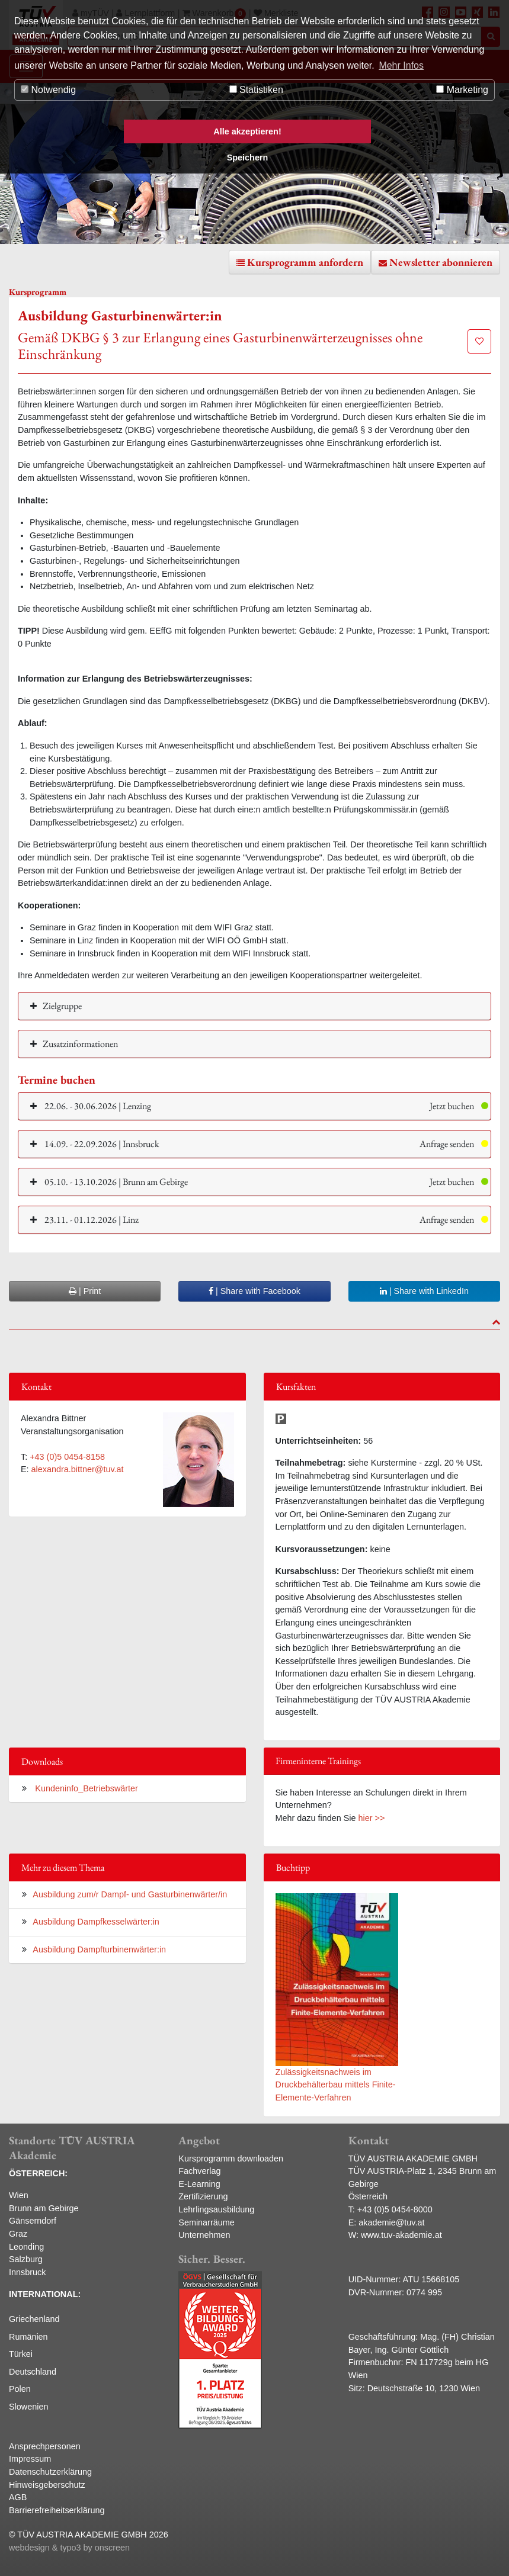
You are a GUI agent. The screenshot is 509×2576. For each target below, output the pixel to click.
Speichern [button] (247, 157)
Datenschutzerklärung (50, 2472)
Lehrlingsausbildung (216, 2209)
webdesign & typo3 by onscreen (69, 2547)
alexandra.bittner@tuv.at (77, 1469)
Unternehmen (204, 2235)
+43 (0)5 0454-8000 (395, 2209)
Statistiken (256, 90)
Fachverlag (199, 2171)
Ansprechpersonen (45, 2446)
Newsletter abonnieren (440, 262)
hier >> (371, 1818)
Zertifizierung (203, 2196)
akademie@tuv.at (391, 2222)
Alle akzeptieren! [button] (247, 131)
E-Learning (199, 2184)
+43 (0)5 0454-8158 (67, 1457)
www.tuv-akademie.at (401, 2235)
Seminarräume (206, 2222)
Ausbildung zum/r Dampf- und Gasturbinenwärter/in (130, 1894)
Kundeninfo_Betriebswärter (85, 1788)
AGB (18, 2497)
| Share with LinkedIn (424, 1291)
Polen (20, 2389)
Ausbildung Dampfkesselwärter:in (96, 1921)
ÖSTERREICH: (38, 2173)
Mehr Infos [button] (401, 65)
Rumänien (28, 2336)
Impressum (30, 2458)
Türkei (21, 2354)
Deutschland (32, 2371)
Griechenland (34, 2319)
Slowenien (28, 2406)
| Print (85, 1291)
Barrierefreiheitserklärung (57, 2510)
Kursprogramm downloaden (230, 2158)
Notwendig (48, 90)
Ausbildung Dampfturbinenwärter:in (99, 1949)
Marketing (462, 90)
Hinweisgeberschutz (47, 2485)
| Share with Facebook (254, 1291)
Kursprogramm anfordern (305, 262)
